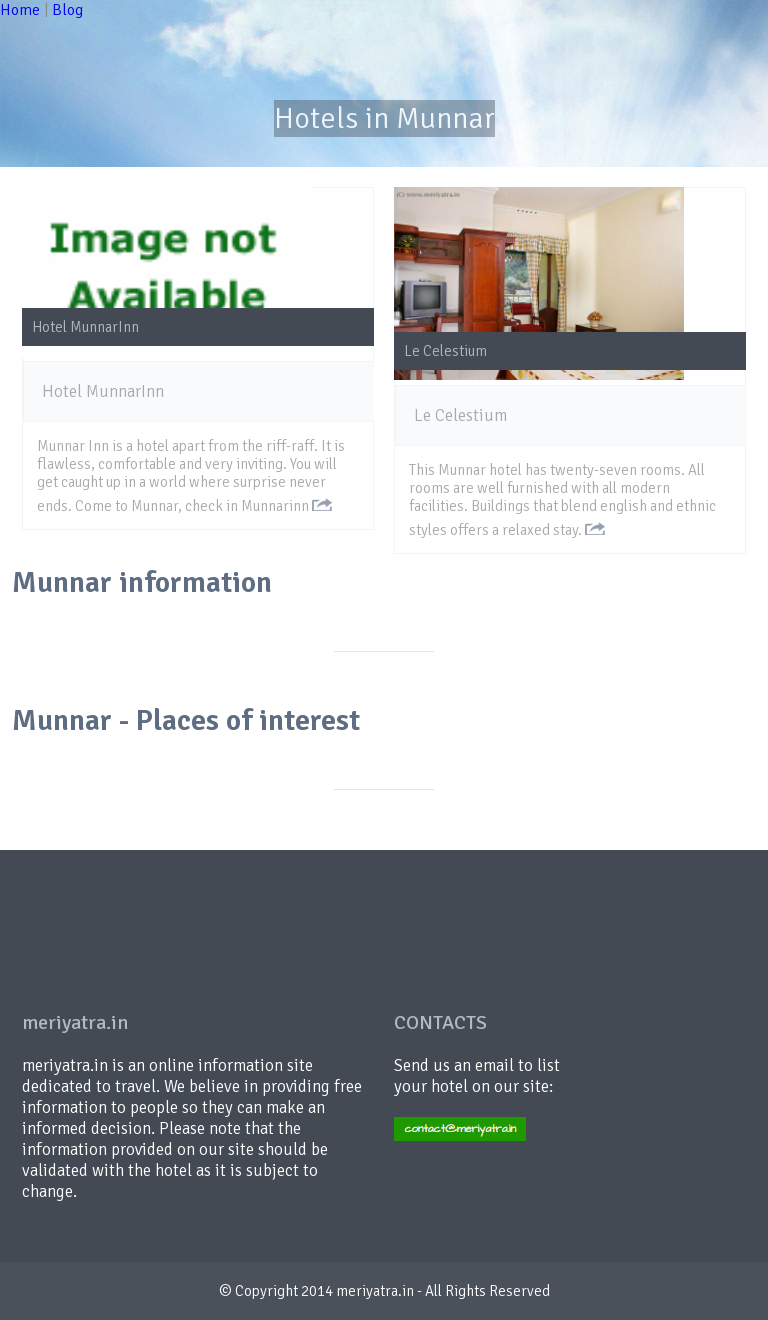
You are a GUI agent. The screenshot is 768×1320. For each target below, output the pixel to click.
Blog (67, 10)
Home (20, 10)
